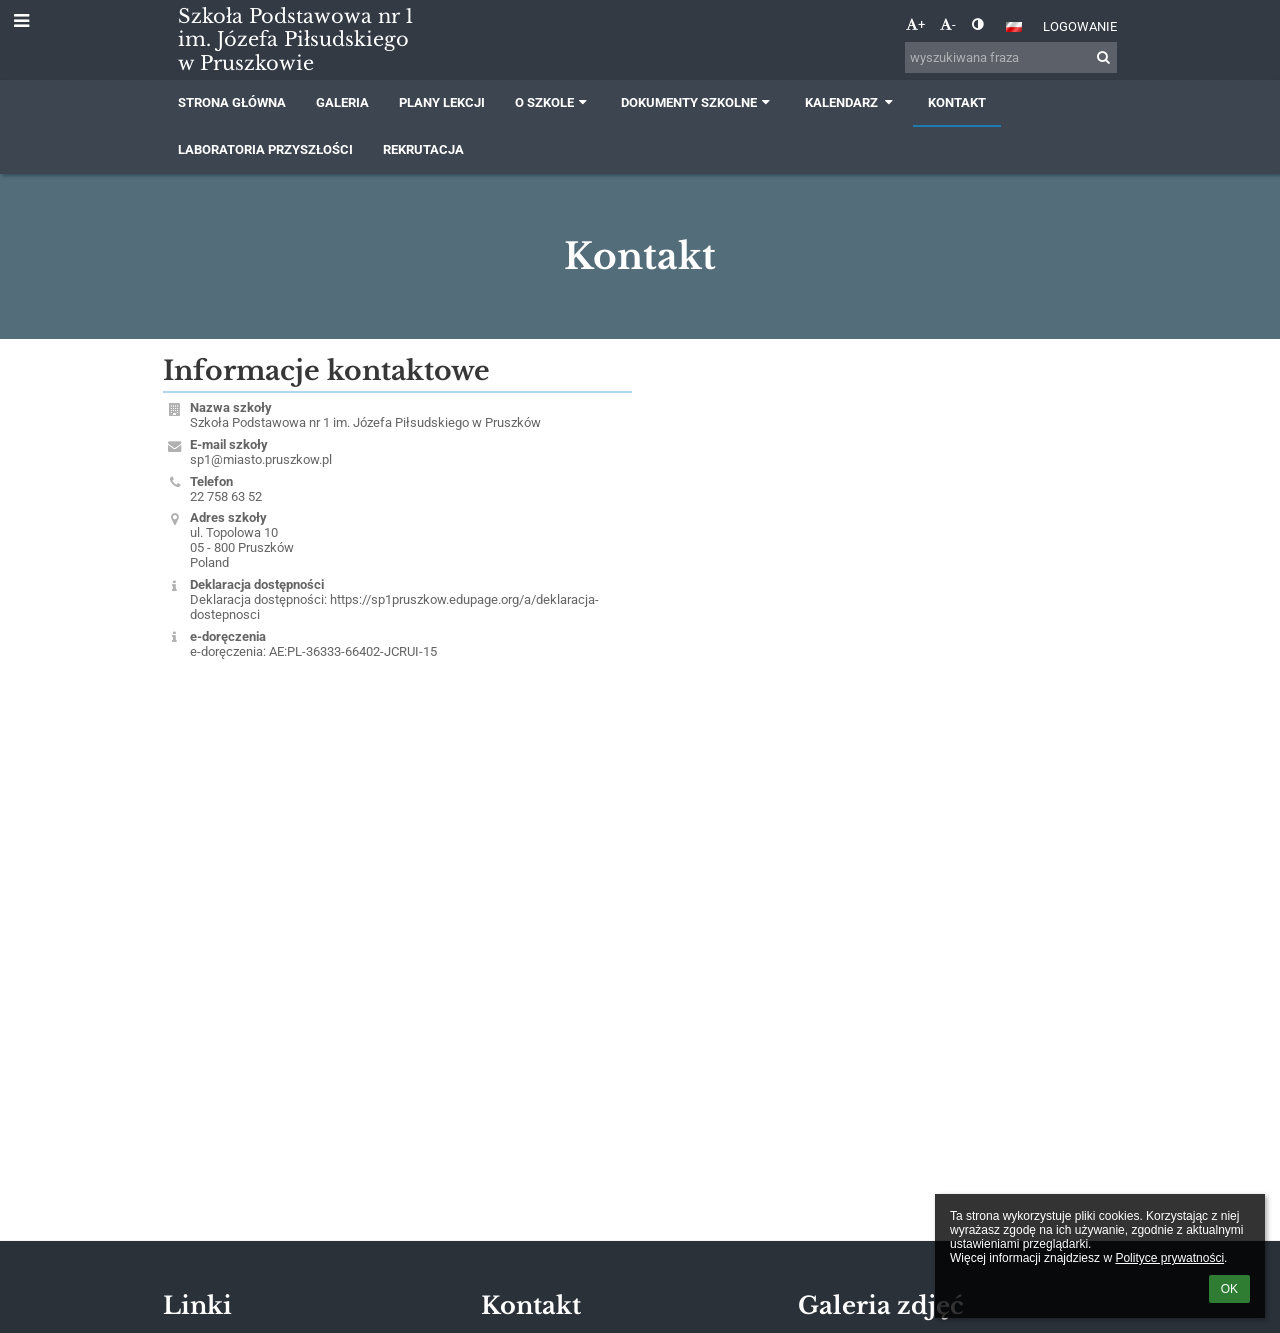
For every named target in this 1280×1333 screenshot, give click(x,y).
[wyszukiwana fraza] (1011, 57)
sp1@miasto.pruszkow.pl (261, 459)
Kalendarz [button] (851, 102)
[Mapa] (882, 588)
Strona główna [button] (232, 102)
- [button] (948, 24)
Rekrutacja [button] (423, 149)
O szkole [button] (553, 102)
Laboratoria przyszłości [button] (265, 149)
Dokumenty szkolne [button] (697, 102)
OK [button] (1229, 1289)
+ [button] (915, 24)
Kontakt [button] (957, 102)
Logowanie (1080, 26)
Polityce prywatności (1169, 1258)
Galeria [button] (342, 102)
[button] (1014, 27)
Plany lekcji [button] (442, 102)
